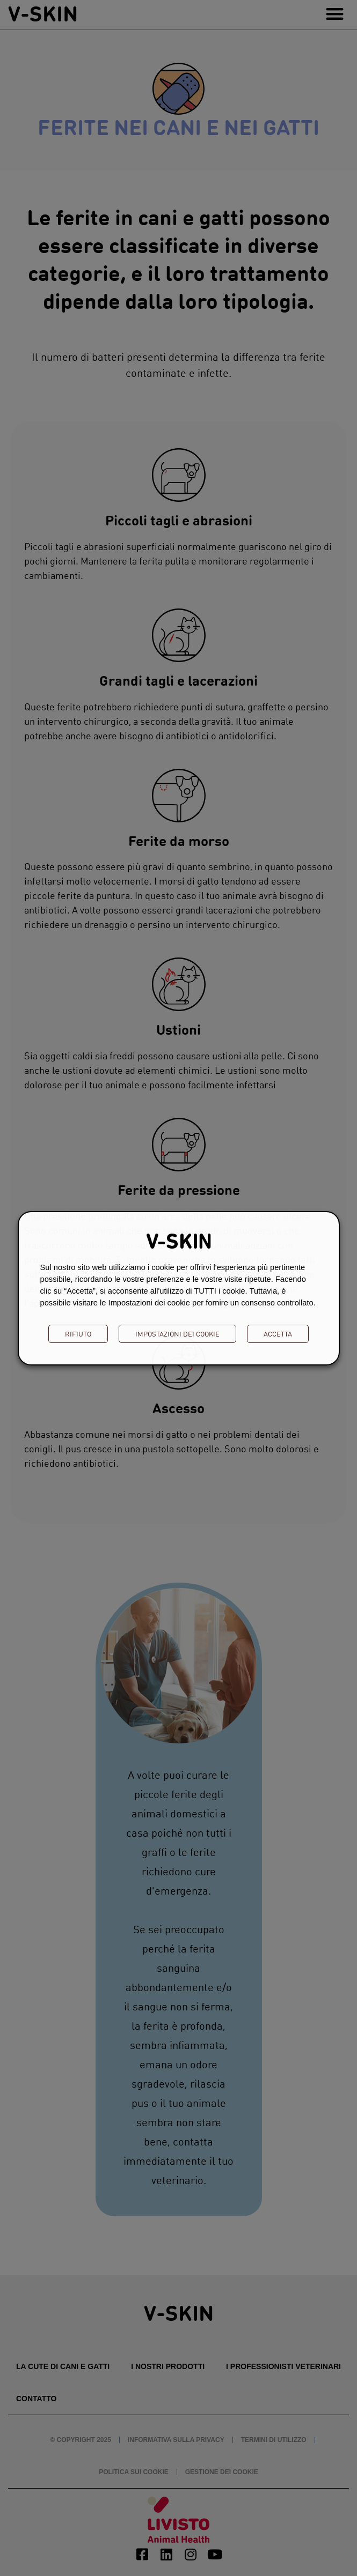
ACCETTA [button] (278, 1333)
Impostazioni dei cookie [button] (177, 1333)
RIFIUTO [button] (78, 1333)
